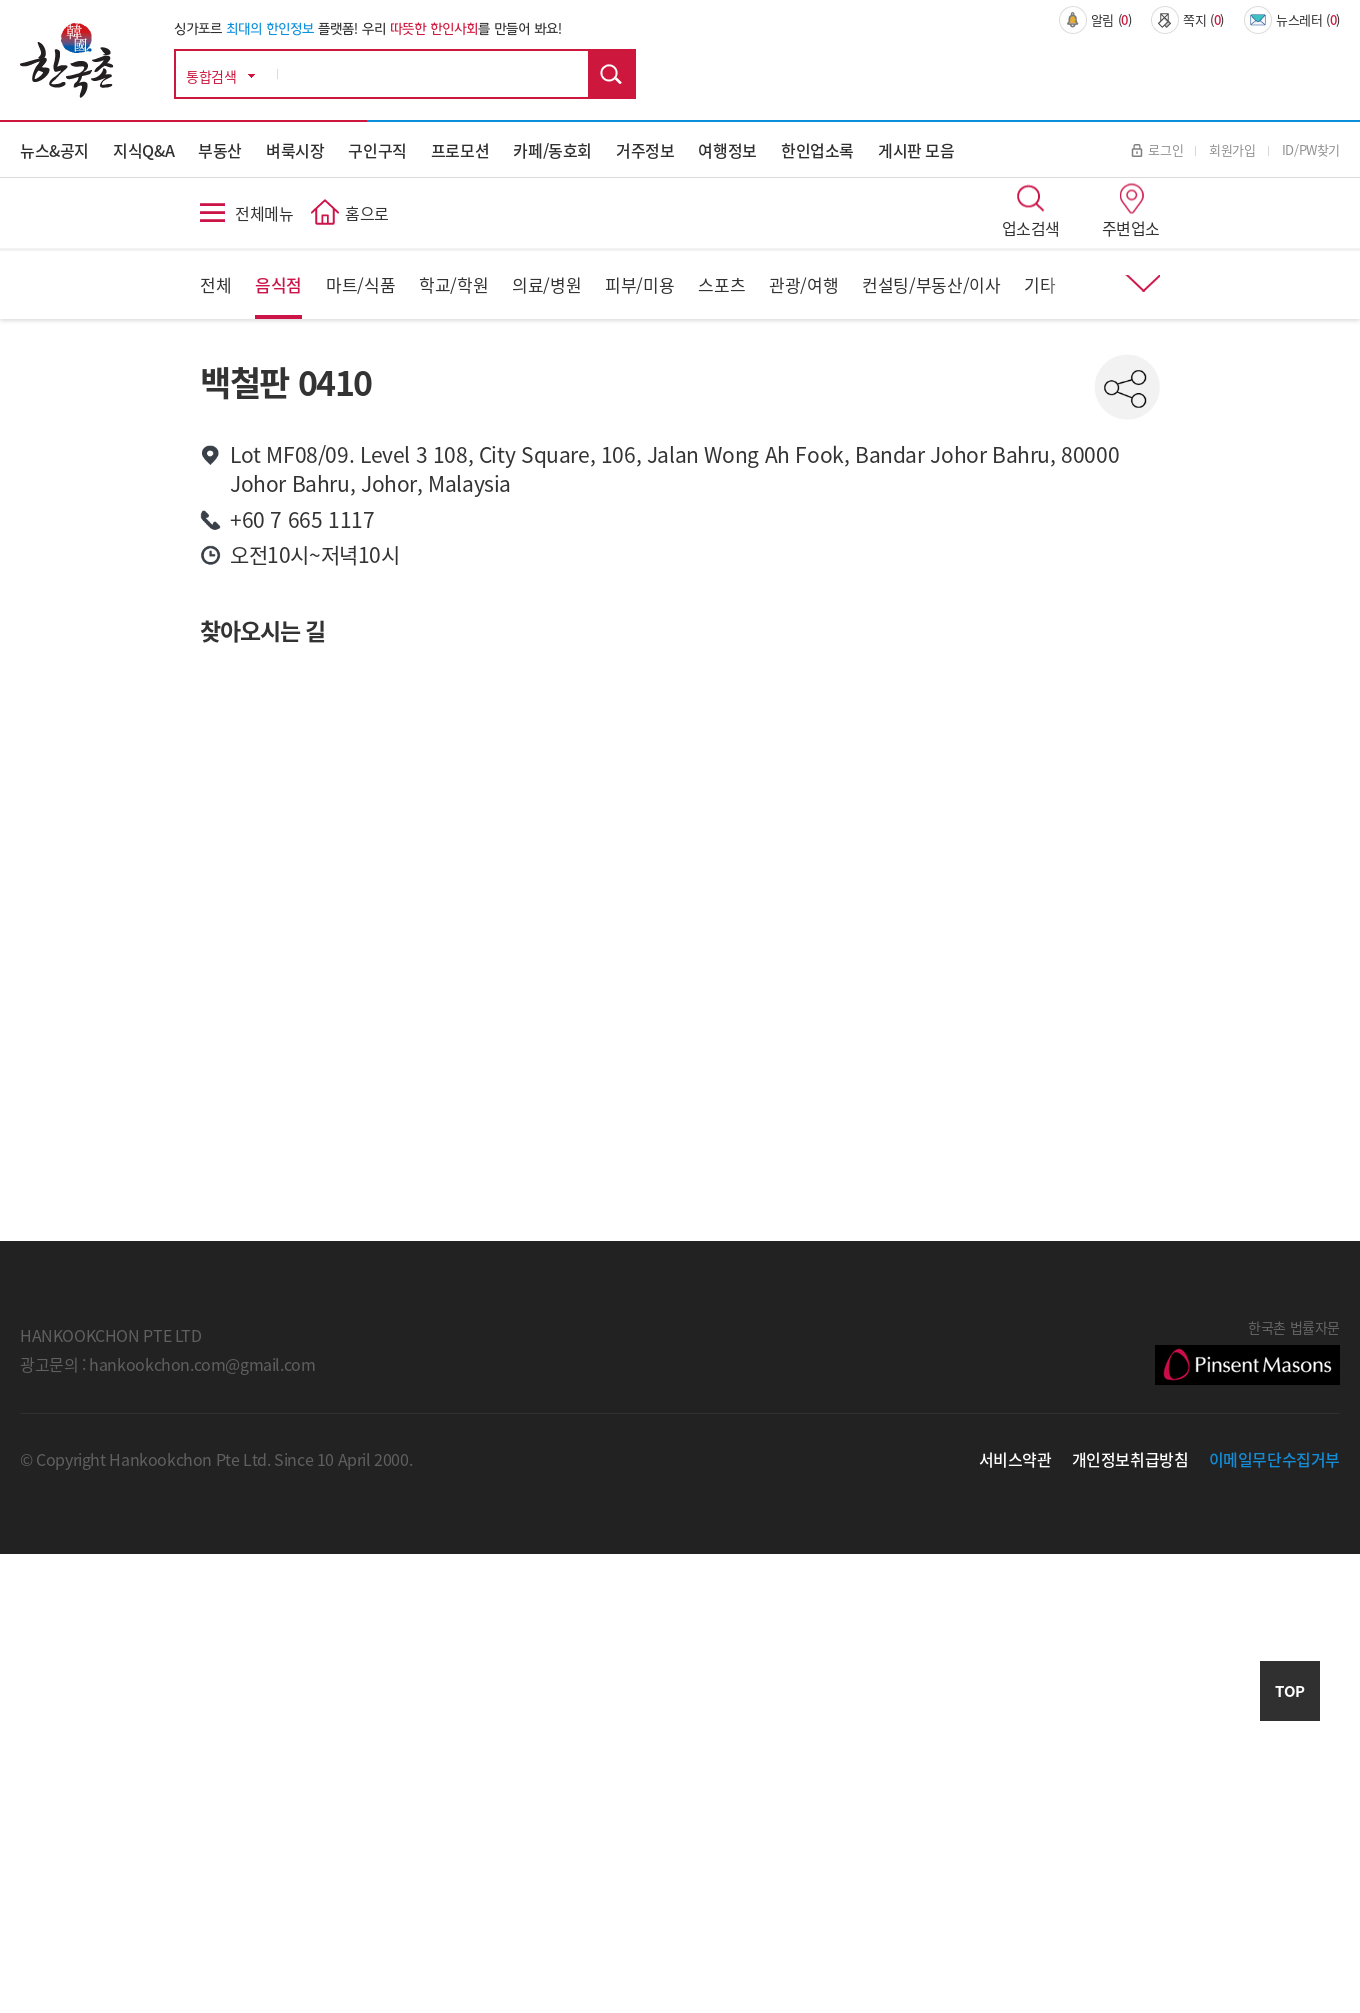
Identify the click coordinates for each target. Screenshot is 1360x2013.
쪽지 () (1187, 20)
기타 (1039, 284)
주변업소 (1131, 228)
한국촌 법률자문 (1247, 1351)
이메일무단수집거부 (1275, 1459)
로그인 (1157, 149)
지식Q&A (143, 150)
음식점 (278, 284)
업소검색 (1031, 228)
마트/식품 (360, 284)
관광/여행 (803, 284)
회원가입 (1232, 149)
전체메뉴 (264, 213)
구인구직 (377, 150)
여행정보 (727, 150)
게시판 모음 (916, 150)
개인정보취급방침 (1130, 1459)
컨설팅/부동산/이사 (931, 284)
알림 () (1095, 20)
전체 (215, 284)
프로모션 (460, 150)
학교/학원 (453, 284)
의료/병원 (546, 284)
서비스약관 (1015, 1459)
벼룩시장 (295, 150)
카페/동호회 (552, 150)
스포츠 (721, 284)
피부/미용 (639, 284)
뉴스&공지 (54, 150)
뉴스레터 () (1292, 20)
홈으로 (367, 213)
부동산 (220, 150)
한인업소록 (817, 150)
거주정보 (645, 150)
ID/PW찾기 (1311, 149)
